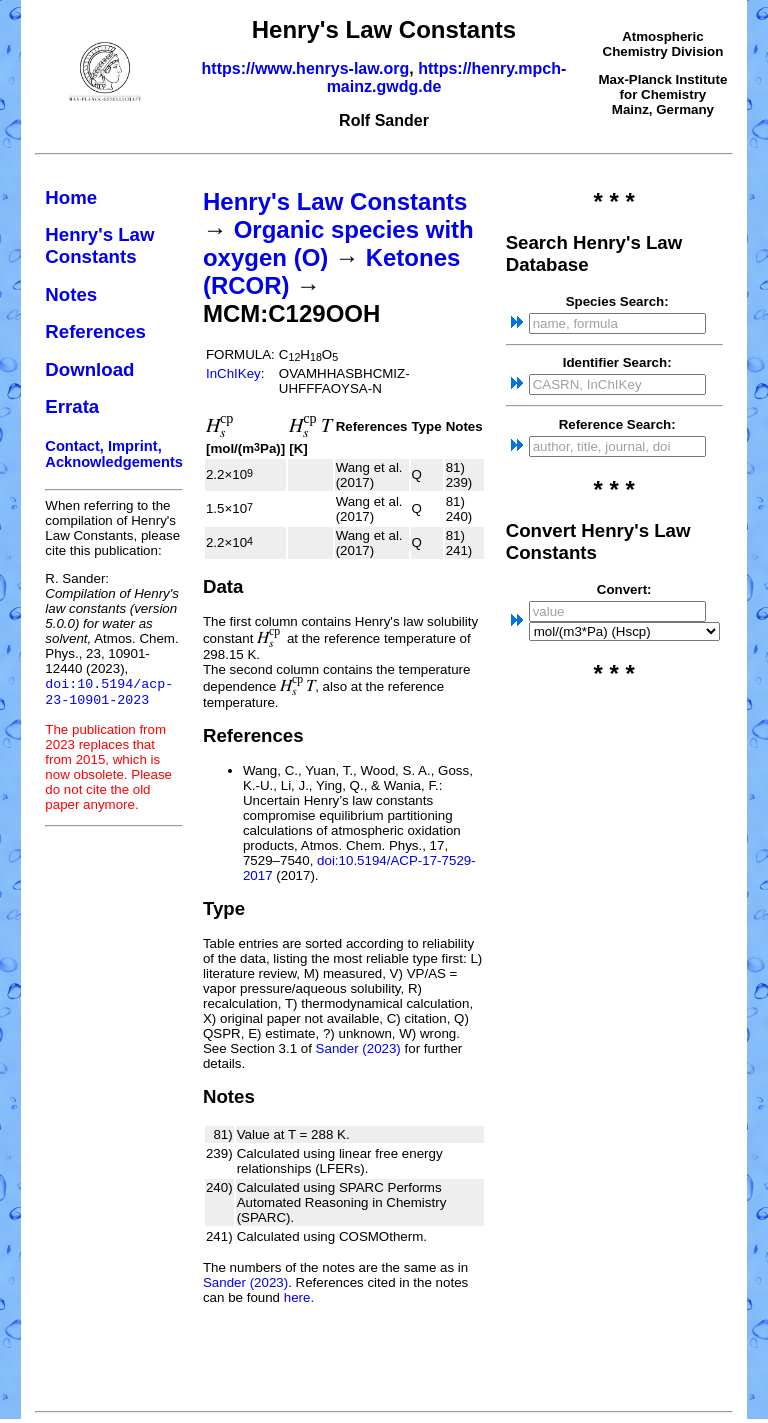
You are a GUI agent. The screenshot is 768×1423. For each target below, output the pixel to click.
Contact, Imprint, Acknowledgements (114, 454)
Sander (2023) (358, 1048)
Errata (72, 406)
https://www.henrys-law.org (306, 68)
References (95, 331)
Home (71, 197)
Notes (71, 294)
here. (299, 1297)
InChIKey (233, 373)
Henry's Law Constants (99, 245)
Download (89, 369)
